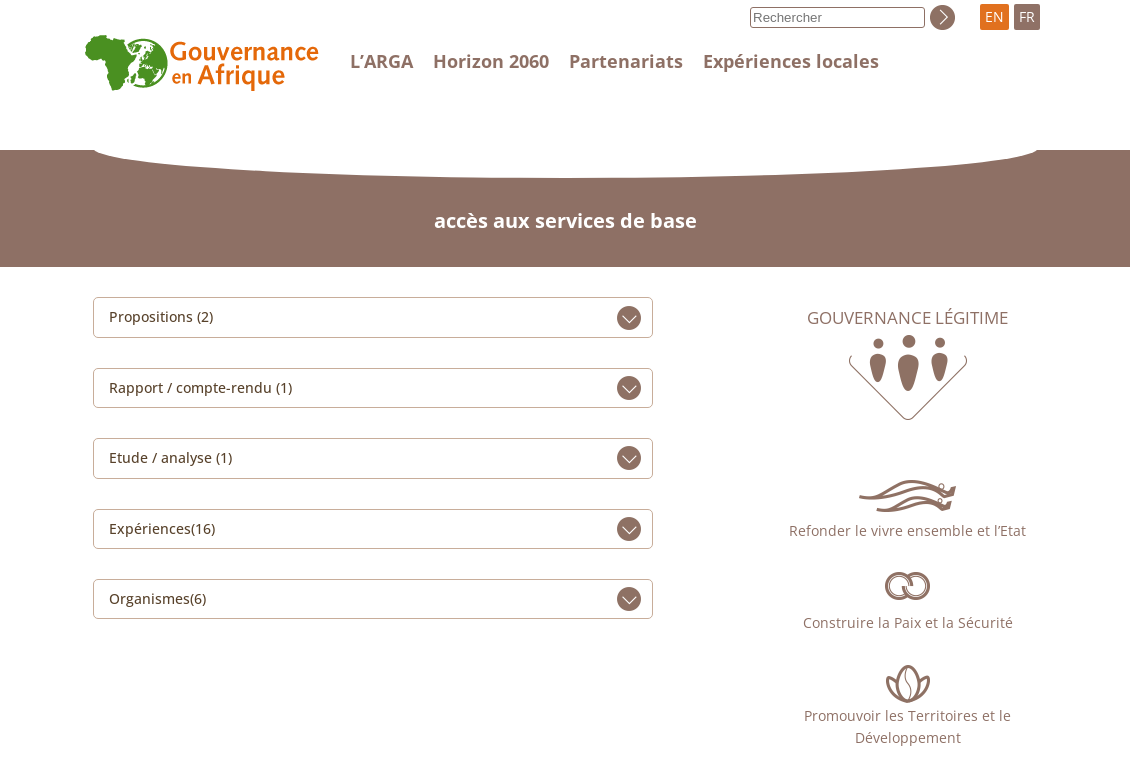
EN (994, 16)
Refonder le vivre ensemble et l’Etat (907, 530)
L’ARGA (381, 61)
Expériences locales (791, 61)
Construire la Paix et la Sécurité (908, 622)
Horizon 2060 (491, 61)
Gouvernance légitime (907, 318)
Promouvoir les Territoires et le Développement (907, 726)
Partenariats (626, 61)
